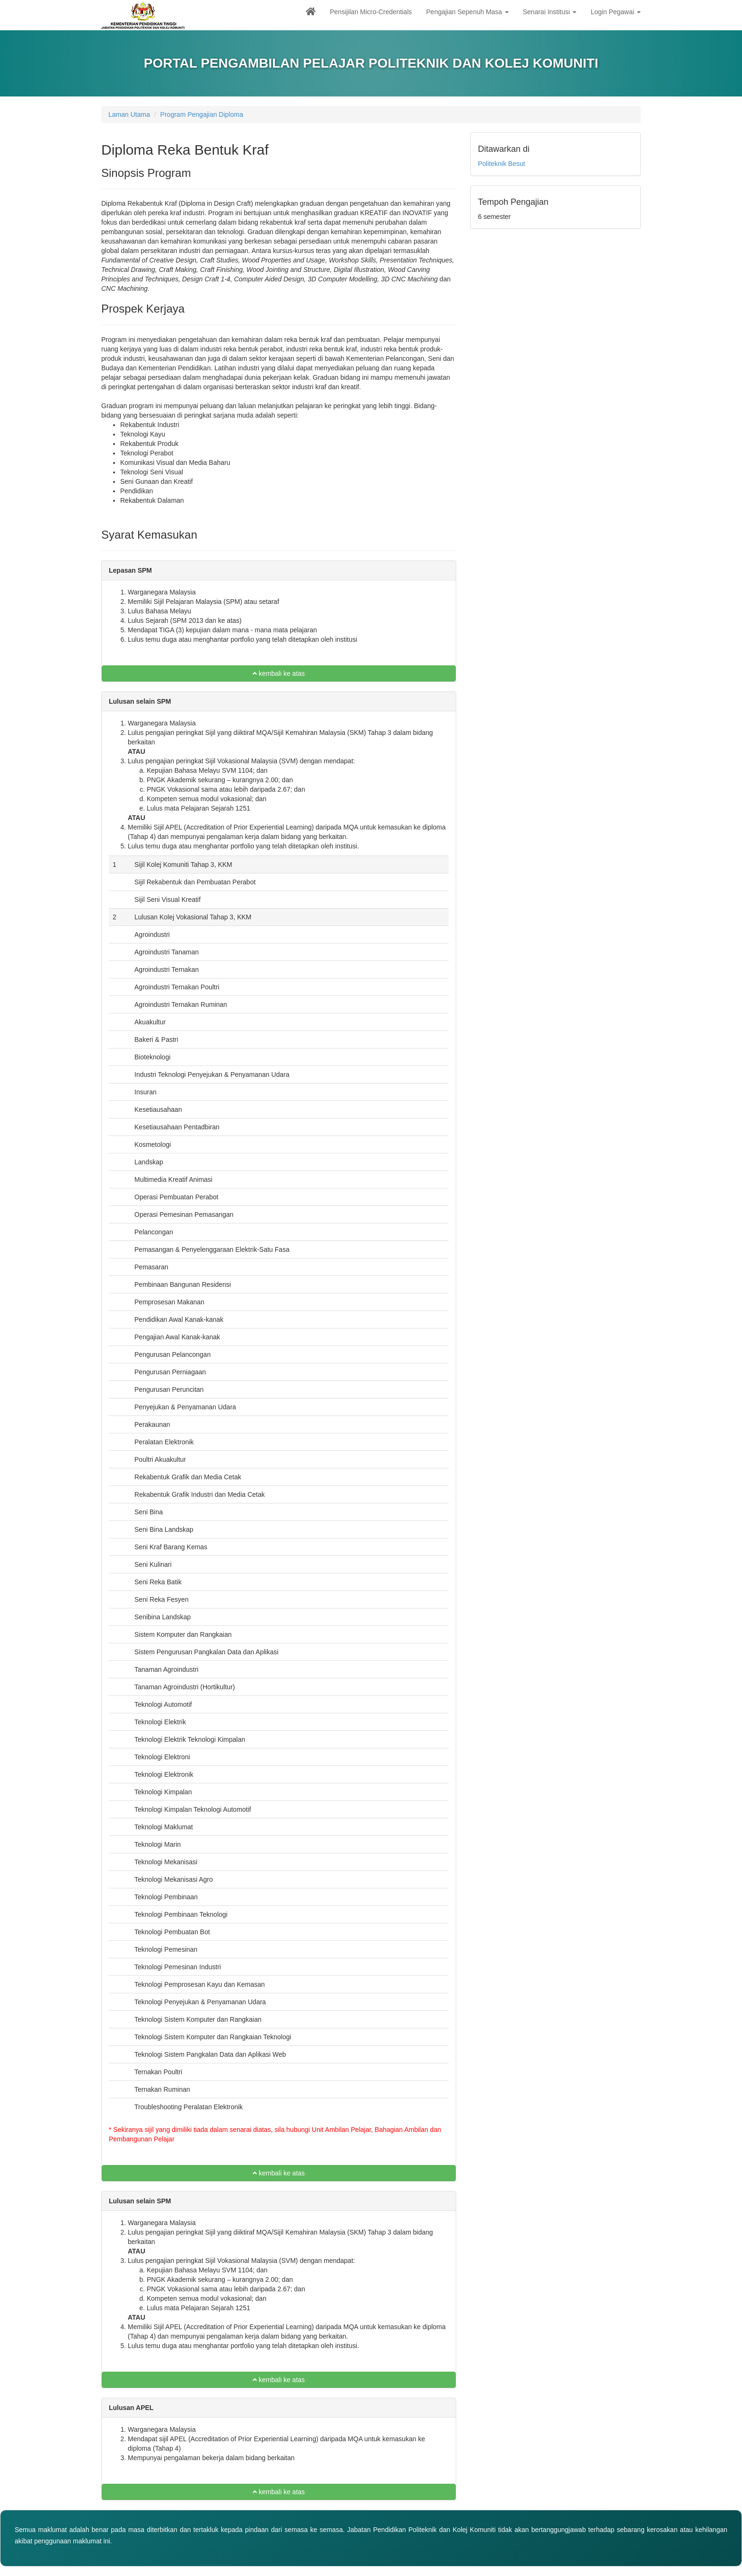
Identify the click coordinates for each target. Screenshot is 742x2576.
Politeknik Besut (501, 163)
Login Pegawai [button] (616, 12)
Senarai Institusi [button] (550, 12)
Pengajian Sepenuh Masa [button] (467, 12)
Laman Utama (129, 114)
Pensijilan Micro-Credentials (371, 12)
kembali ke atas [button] (279, 673)
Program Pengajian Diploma (201, 114)
